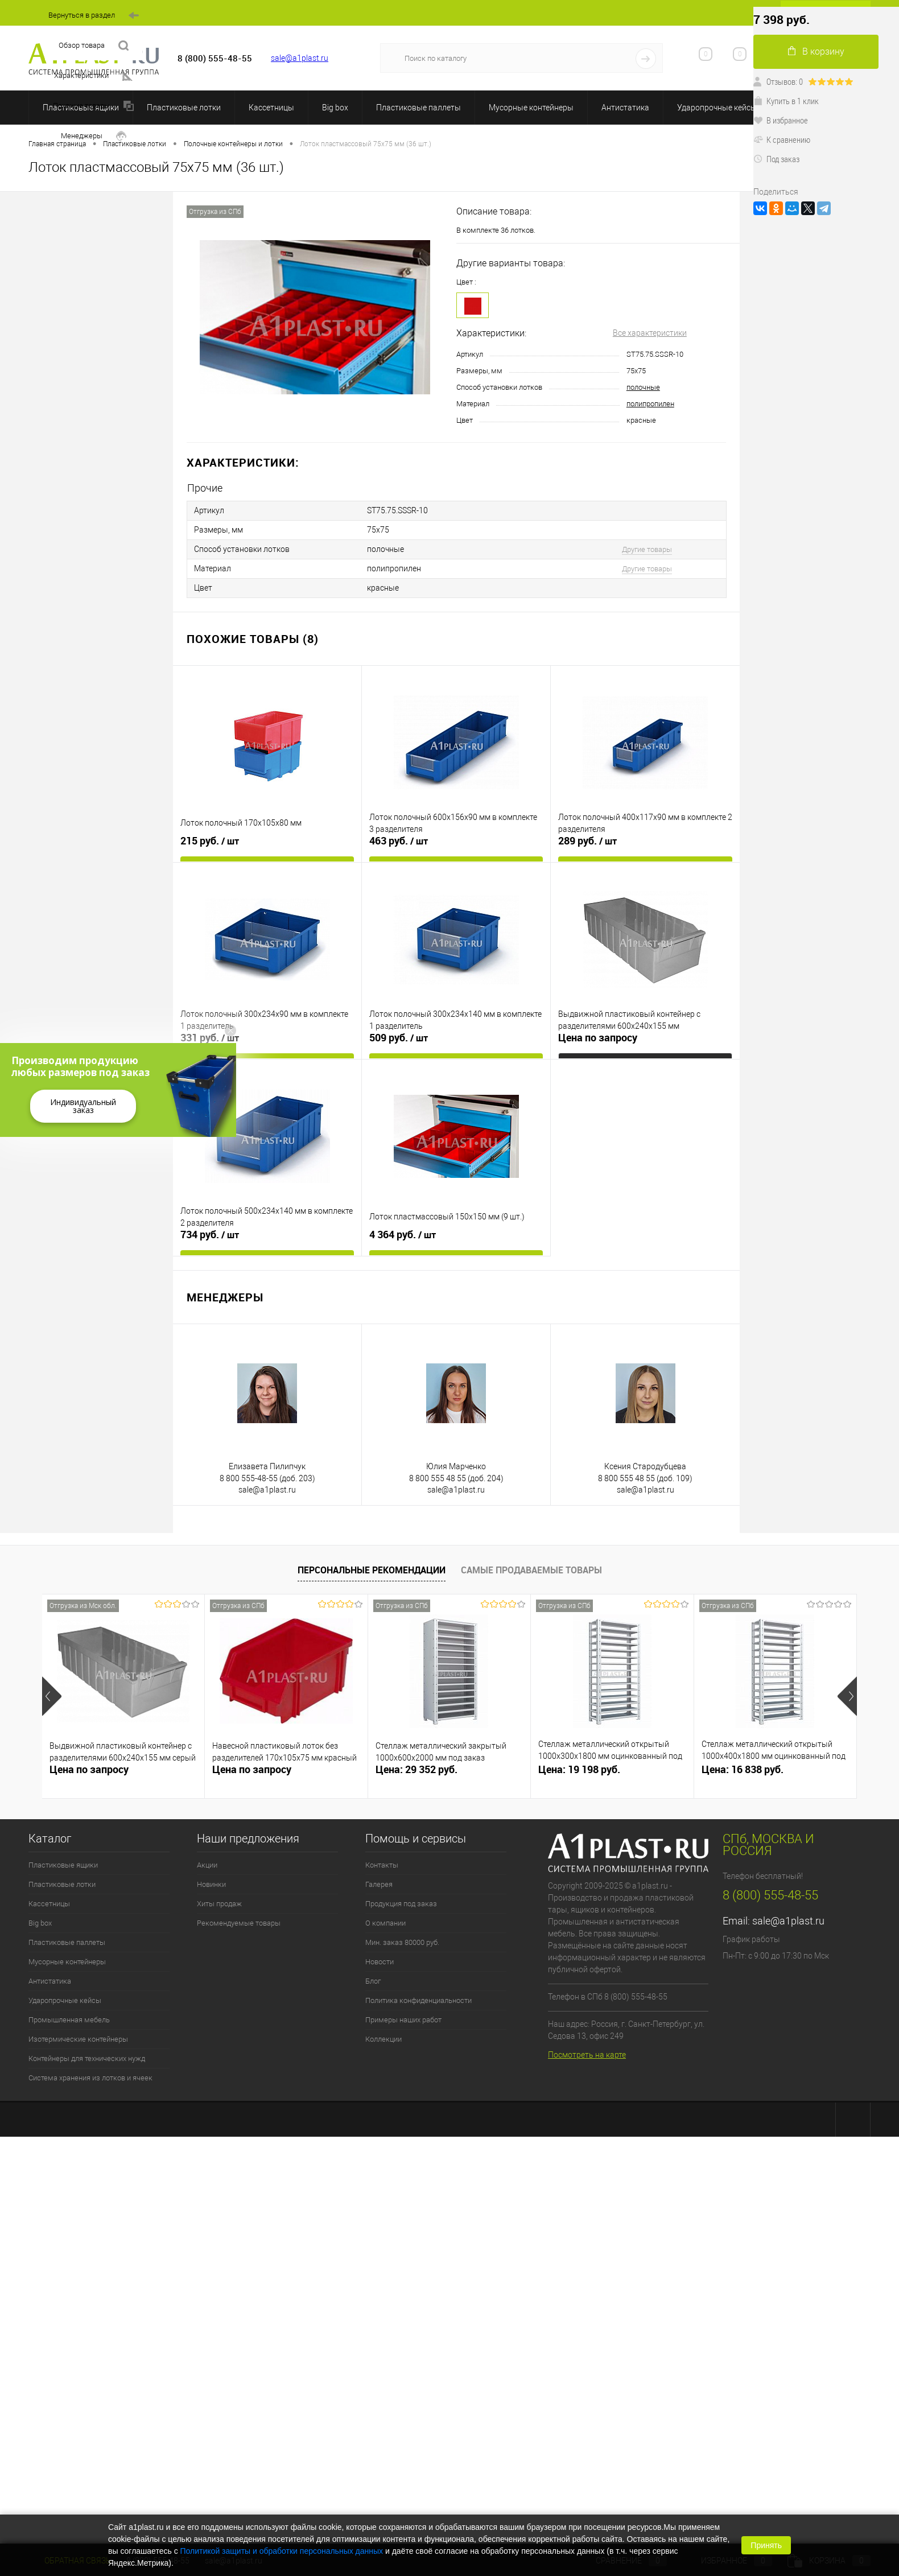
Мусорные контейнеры (531, 107)
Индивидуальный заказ (83, 1106)
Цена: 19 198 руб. (579, 1769)
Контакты (381, 1865)
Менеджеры (93, 136)
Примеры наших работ (403, 2020)
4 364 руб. (402, 1235)
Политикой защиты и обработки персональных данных (281, 2551)
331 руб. (209, 1038)
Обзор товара (94, 45)
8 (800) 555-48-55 (770, 1895)
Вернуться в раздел (93, 15)
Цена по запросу (597, 1038)
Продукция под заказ (401, 1903)
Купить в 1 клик (786, 100)
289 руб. (587, 841)
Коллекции (383, 2039)
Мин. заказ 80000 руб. (402, 1942)
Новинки (211, 1884)
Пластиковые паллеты (418, 107)
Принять (766, 2545)
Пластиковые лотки (184, 107)
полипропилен (650, 403)
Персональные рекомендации (372, 1570)
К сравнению (781, 139)
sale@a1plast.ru (299, 58)
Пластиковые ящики (63, 1865)
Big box (335, 107)
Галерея (379, 1884)
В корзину (816, 51)
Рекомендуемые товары (239, 1923)
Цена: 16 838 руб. (742, 1769)
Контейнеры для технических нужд (86, 2058)
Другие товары (647, 549)
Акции (207, 1865)
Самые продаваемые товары (531, 1570)
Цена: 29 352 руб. (416, 1769)
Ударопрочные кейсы (717, 107)
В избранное (780, 120)
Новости (379, 1961)
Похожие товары (93, 106)
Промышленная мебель (69, 2020)
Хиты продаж (219, 1903)
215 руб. (209, 841)
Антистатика (625, 107)
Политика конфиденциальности (418, 2000)
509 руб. (398, 1038)
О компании (385, 1923)
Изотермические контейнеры (78, 2039)
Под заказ (776, 158)
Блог (373, 1981)
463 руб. (398, 841)
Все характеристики (650, 332)
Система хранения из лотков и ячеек (90, 2078)
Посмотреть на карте (587, 2054)
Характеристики (93, 76)
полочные (643, 387)
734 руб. (209, 1235)
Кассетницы (271, 107)
